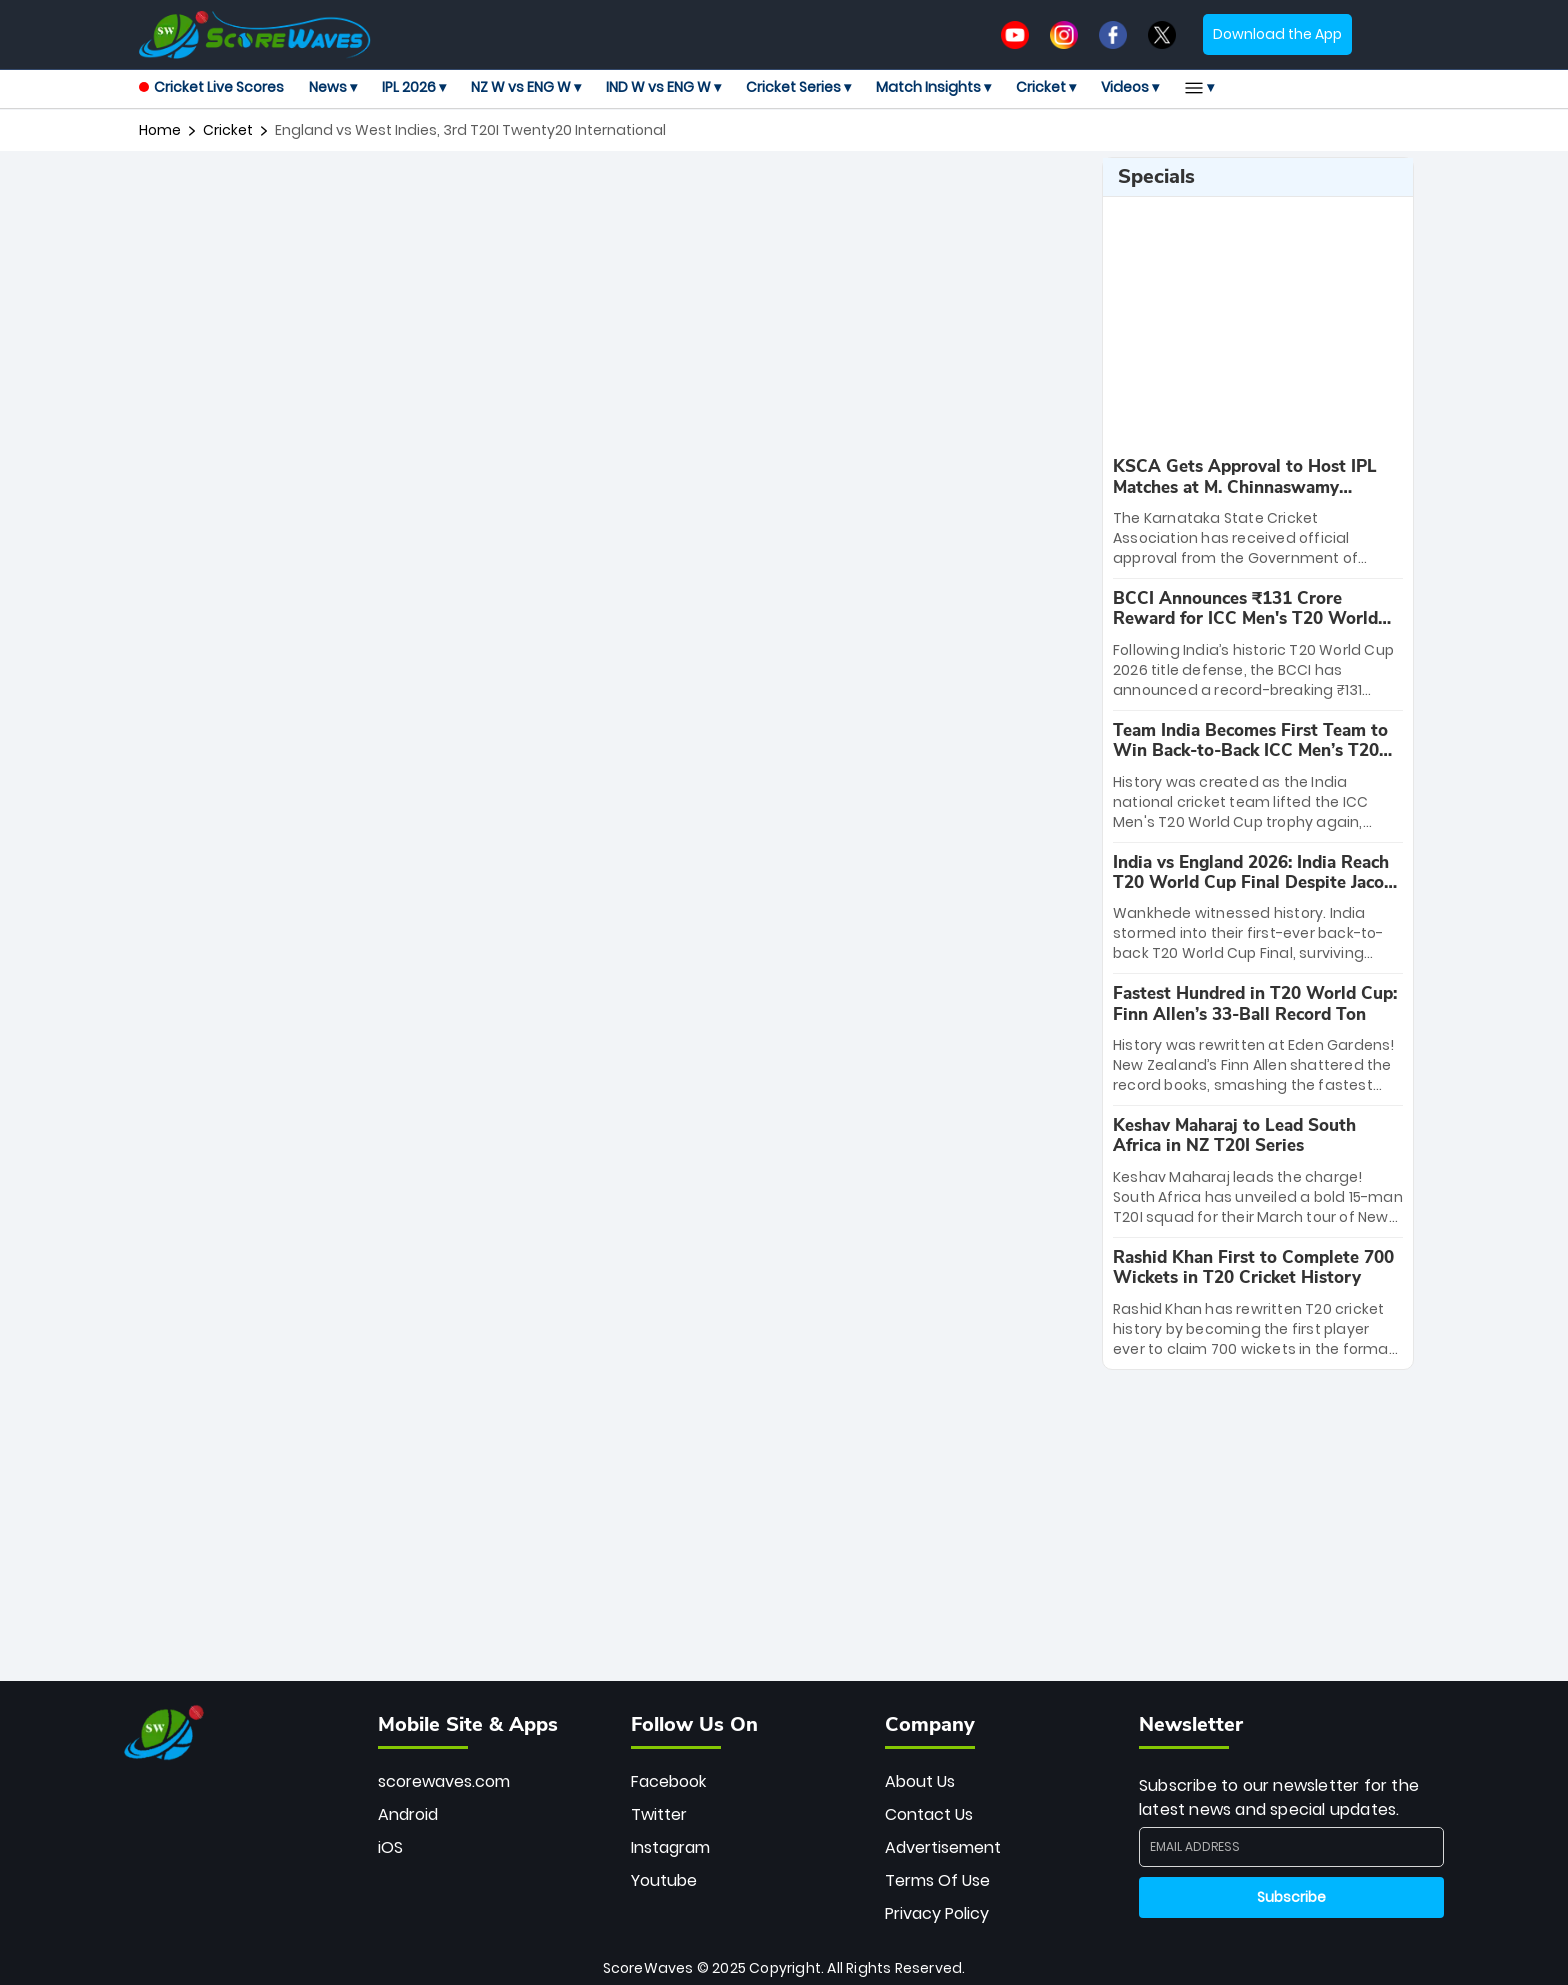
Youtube (664, 1880)
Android (408, 1814)
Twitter (659, 1814)
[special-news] (1258, 512)
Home (160, 130)
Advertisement (943, 1847)
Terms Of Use (937, 1880)
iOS (390, 1847)
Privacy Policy (937, 1913)
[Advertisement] (613, 202)
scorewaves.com (444, 1781)
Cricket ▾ (1046, 87)
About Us (920, 1781)
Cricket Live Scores (211, 87)
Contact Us (929, 1814)
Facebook (668, 1781)
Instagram (670, 1847)
